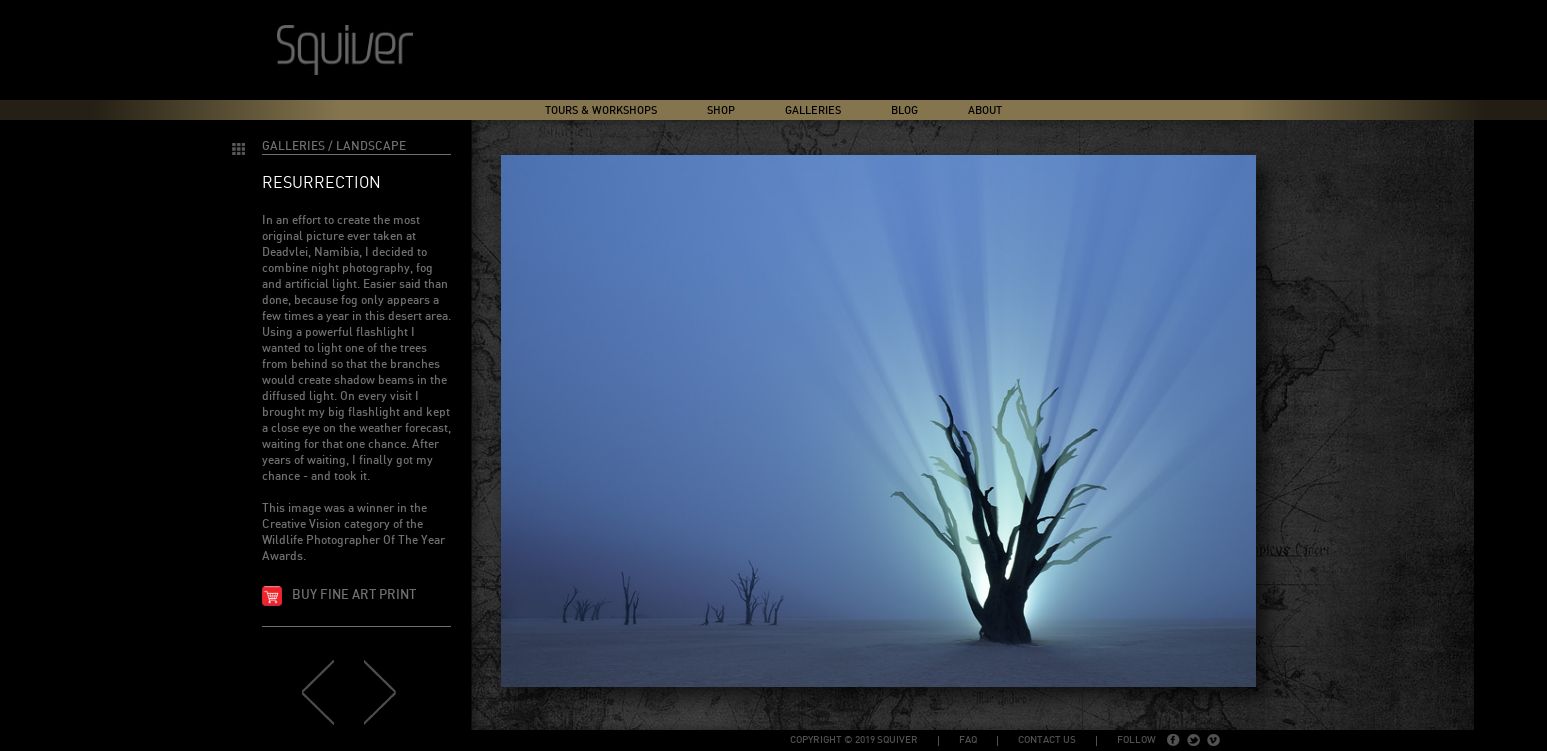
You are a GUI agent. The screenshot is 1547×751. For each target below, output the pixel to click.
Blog (904, 110)
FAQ (968, 740)
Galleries (813, 110)
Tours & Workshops (601, 110)
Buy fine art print (354, 595)
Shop (721, 110)
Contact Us (1047, 740)
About (985, 110)
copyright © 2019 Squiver (854, 740)
